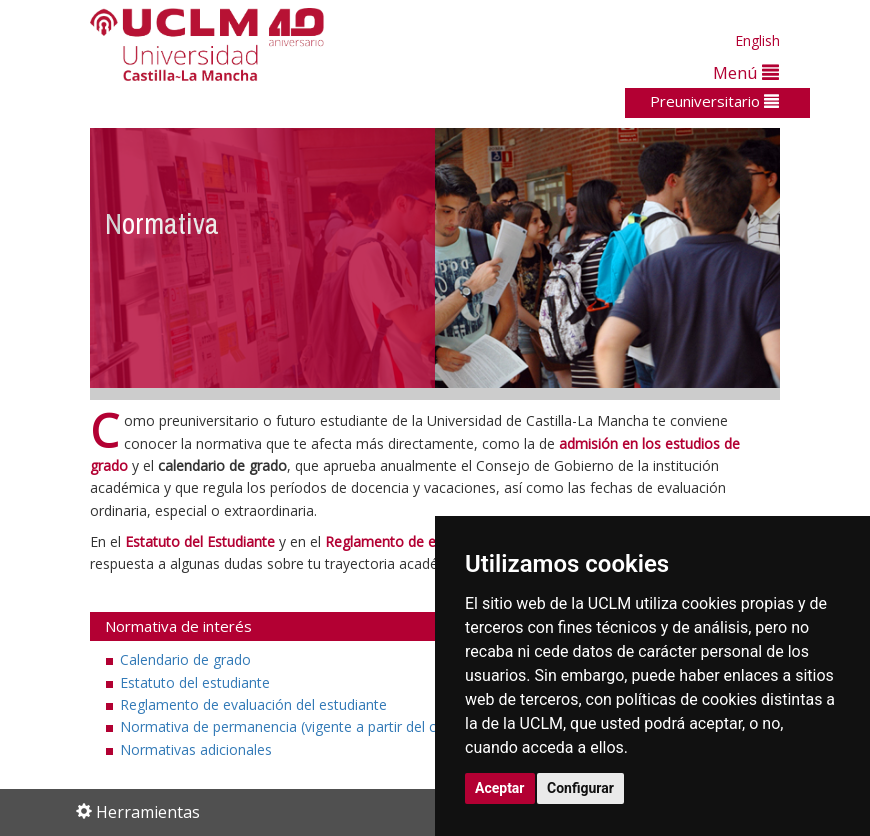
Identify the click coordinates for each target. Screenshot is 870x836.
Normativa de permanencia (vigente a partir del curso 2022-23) (323, 726)
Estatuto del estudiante (195, 682)
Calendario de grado (185, 659)
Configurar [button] (580, 788)
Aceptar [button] (500, 788)
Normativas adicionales (196, 749)
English (757, 40)
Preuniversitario (714, 101)
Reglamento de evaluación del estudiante (253, 704)
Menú (746, 72)
